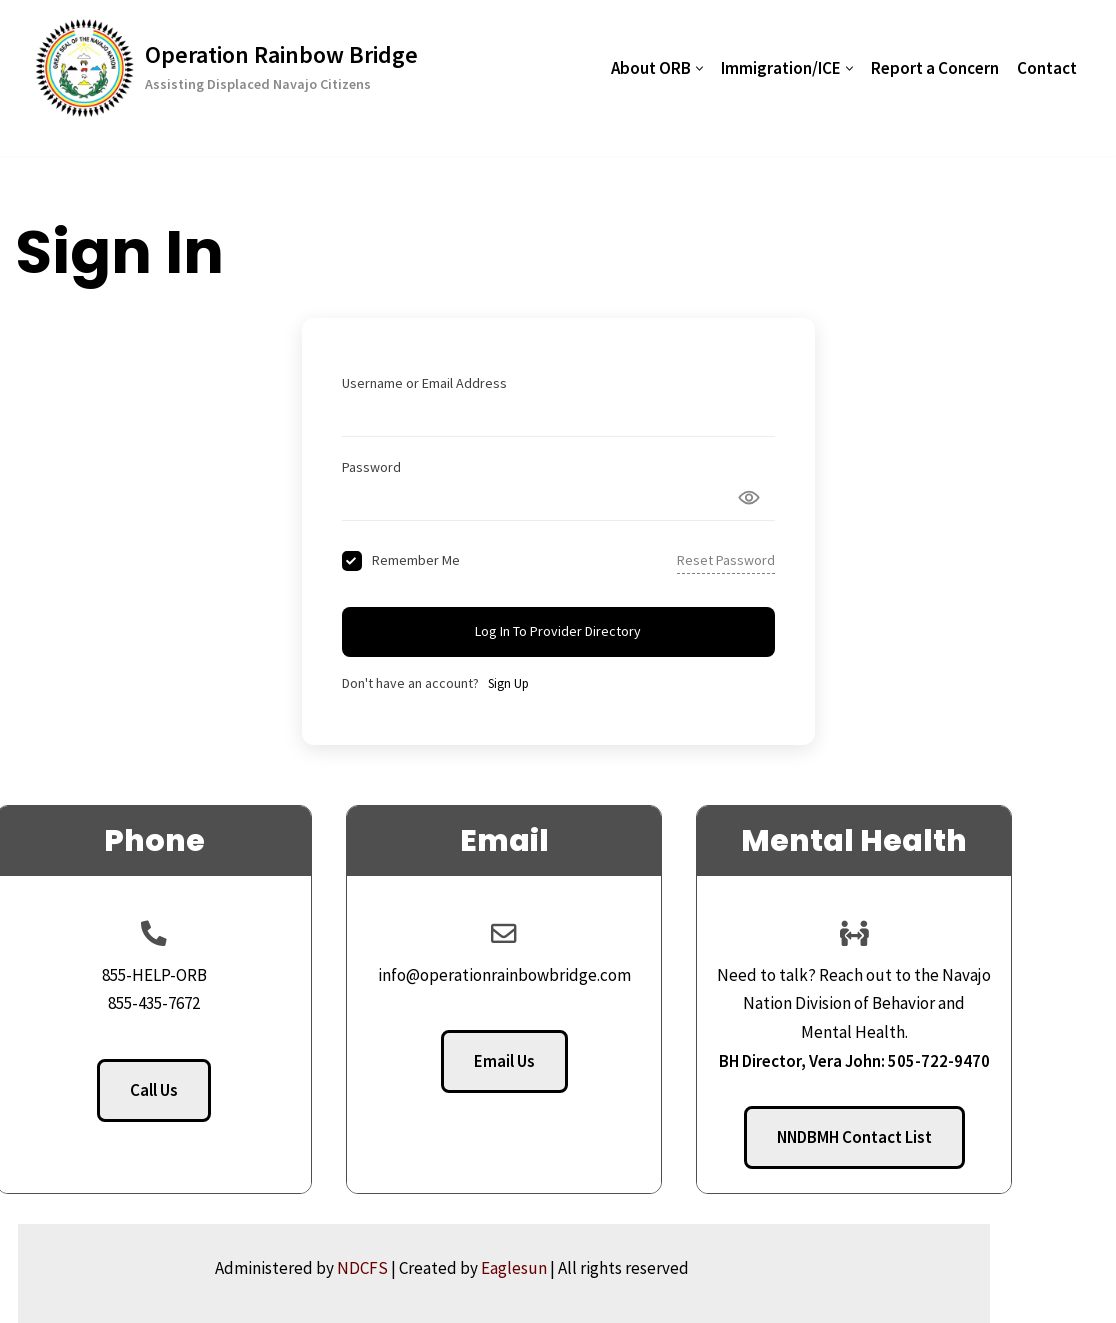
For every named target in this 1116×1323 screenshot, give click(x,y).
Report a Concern (935, 68)
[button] (699, 68)
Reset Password (726, 560)
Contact (1047, 68)
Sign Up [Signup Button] (508, 683)
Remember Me (416, 560)
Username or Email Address (424, 383)
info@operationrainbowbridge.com (558, 975)
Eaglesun (620, 1268)
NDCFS (468, 1268)
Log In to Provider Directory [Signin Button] (558, 631)
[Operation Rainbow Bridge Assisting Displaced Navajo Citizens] (226, 68)
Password (371, 467)
